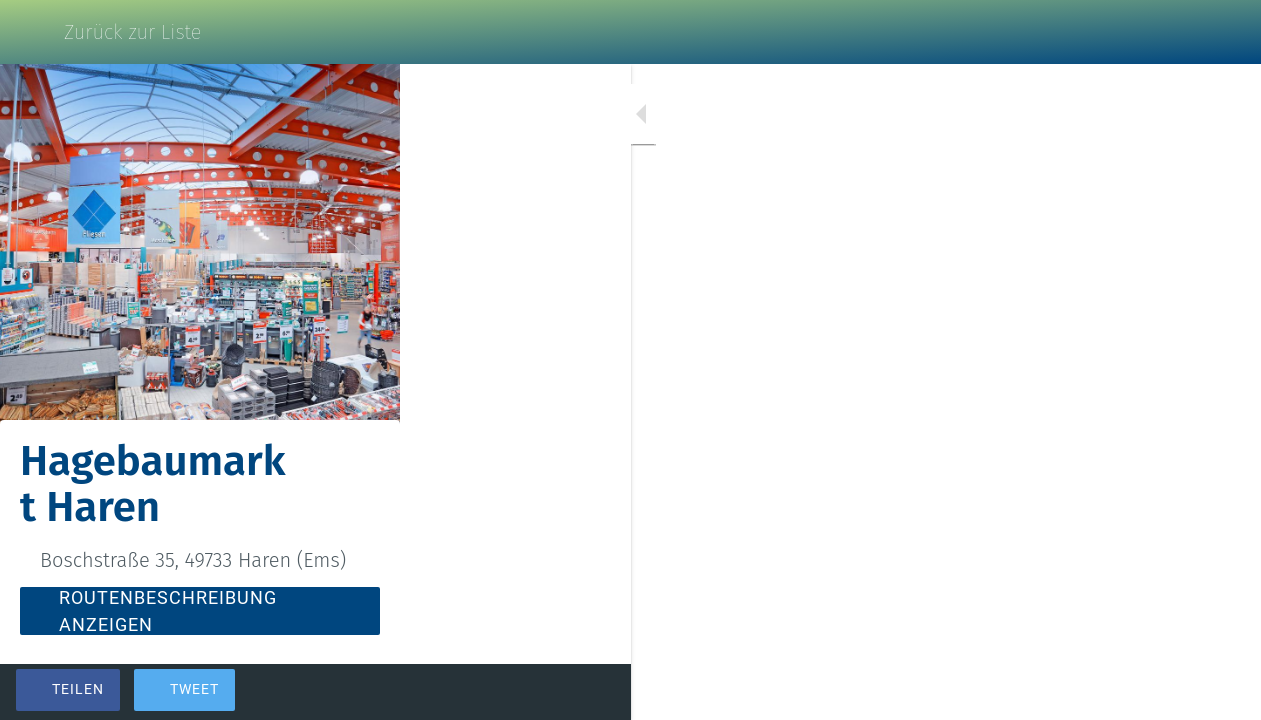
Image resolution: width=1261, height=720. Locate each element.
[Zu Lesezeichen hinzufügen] (1173, 692)
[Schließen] (32, 32)
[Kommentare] (1221, 692)
